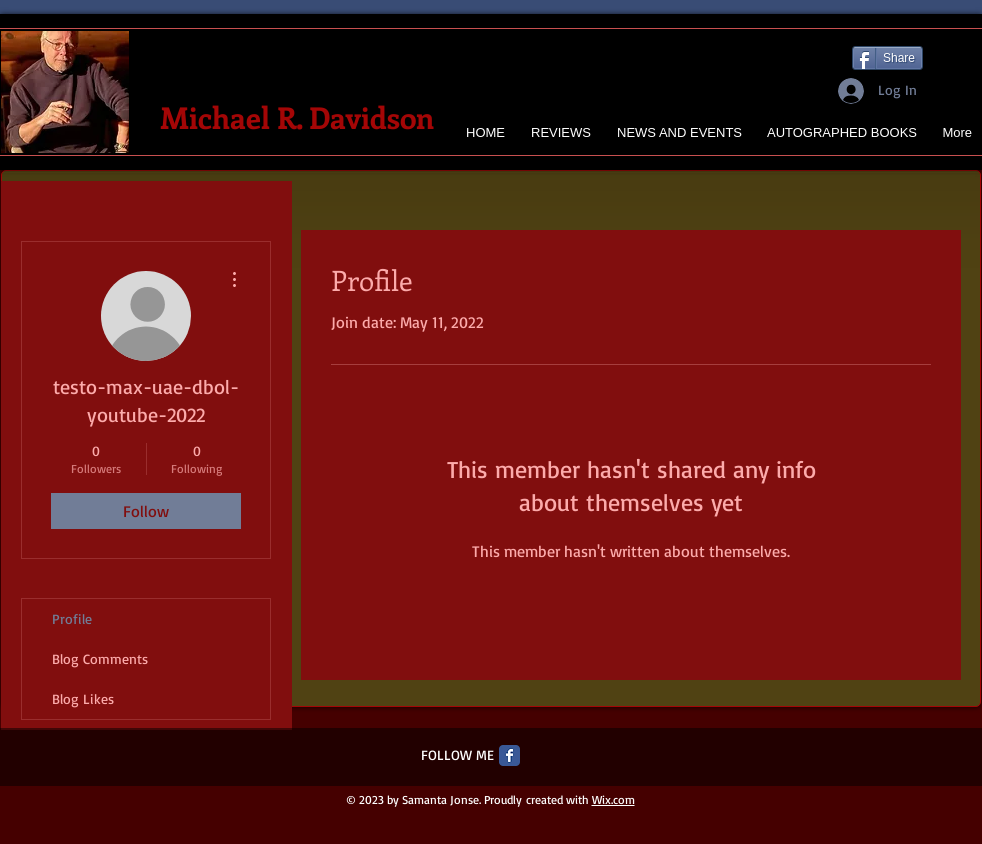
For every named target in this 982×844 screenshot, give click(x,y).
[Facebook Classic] (509, 755)
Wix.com (613, 799)
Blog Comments (100, 658)
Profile (72, 618)
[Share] (887, 58)
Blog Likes (83, 698)
